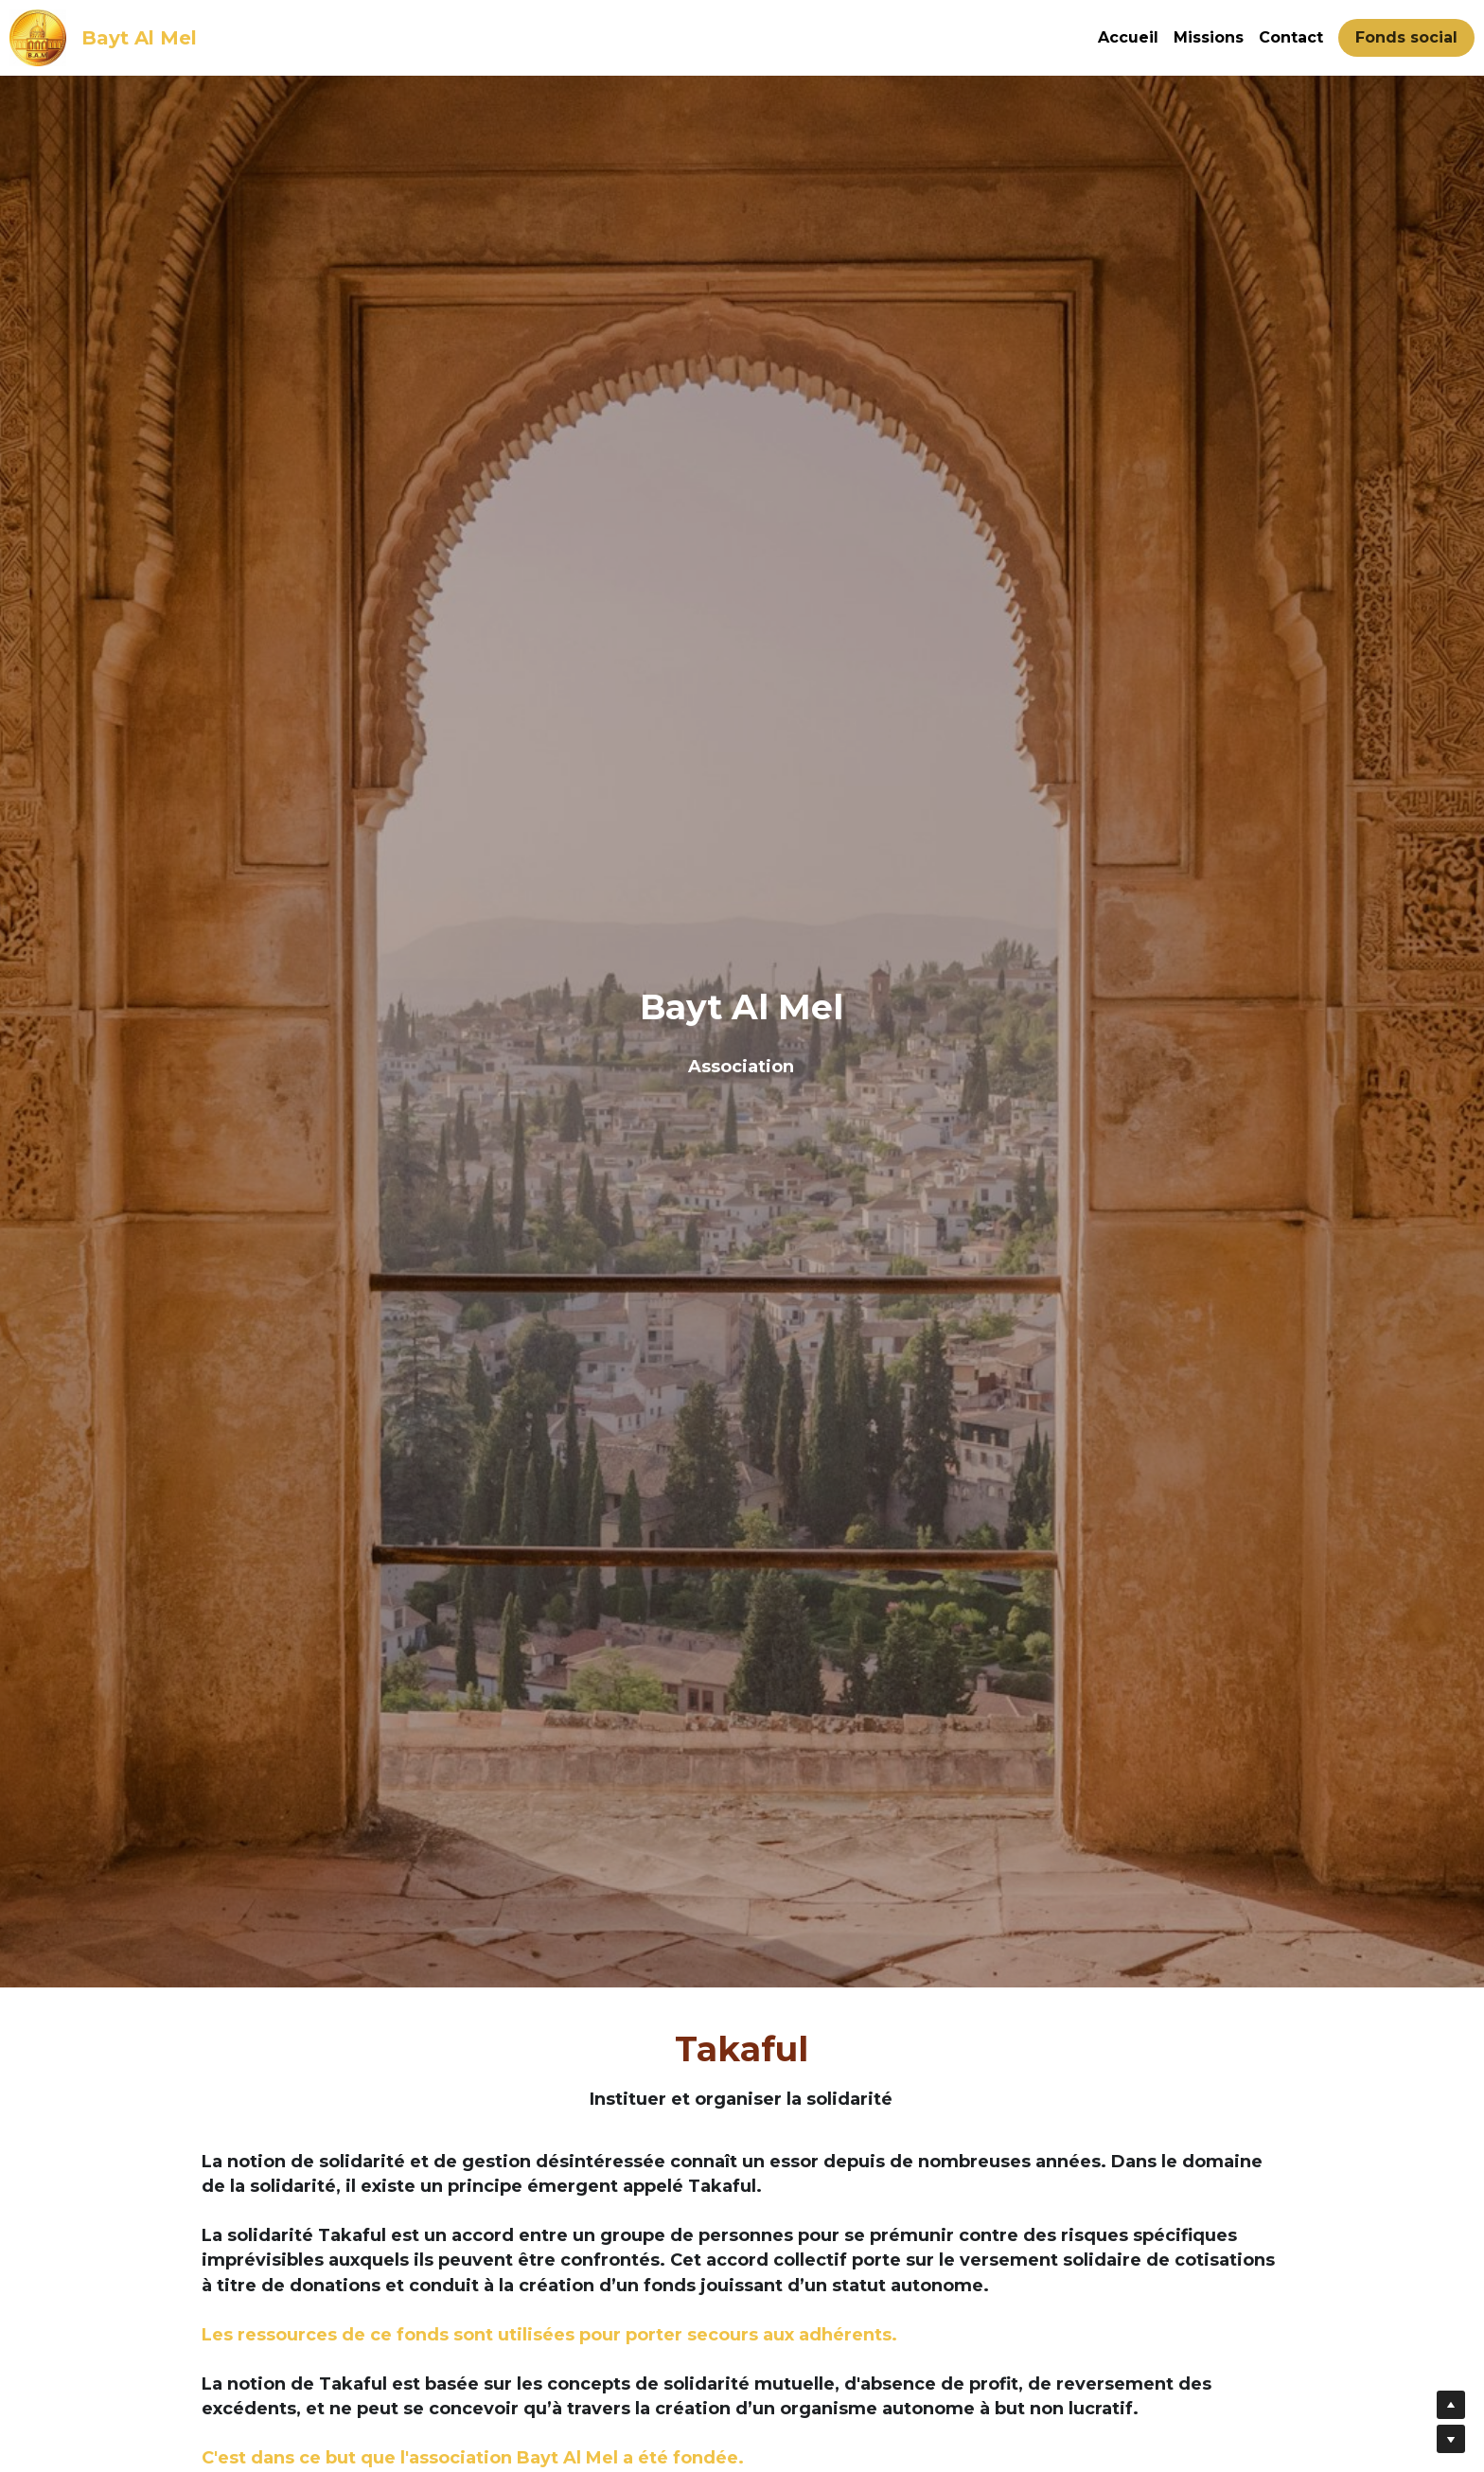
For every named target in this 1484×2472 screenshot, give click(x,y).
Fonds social (1406, 37)
